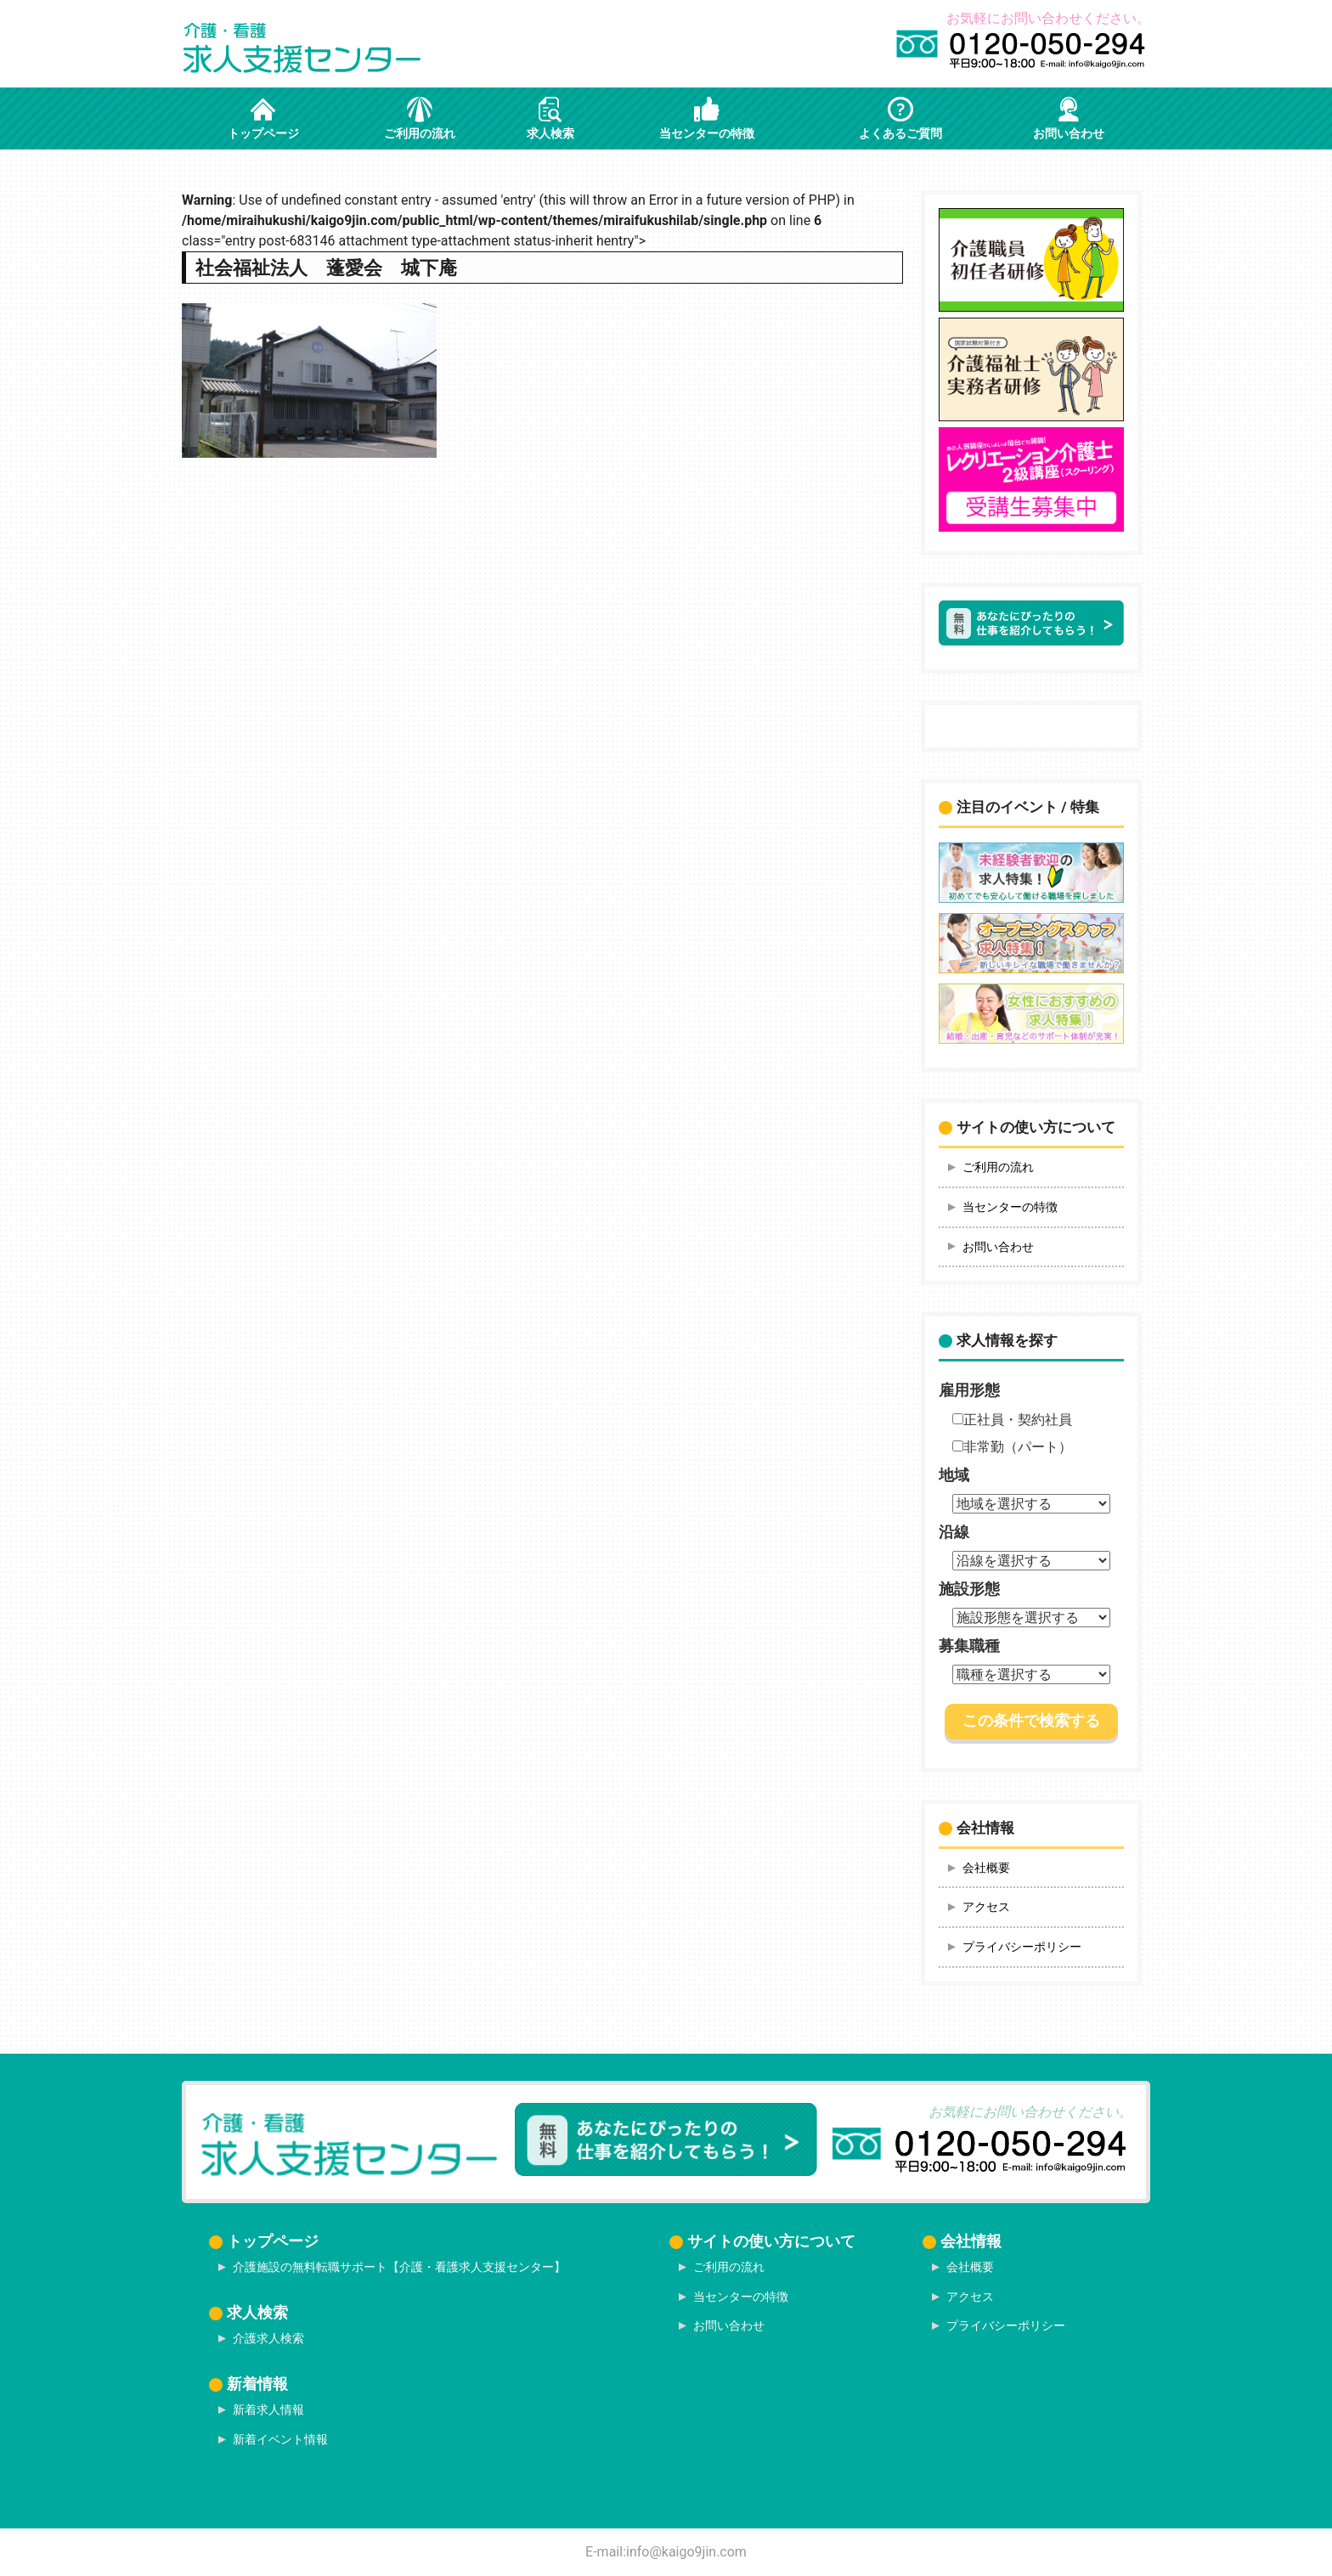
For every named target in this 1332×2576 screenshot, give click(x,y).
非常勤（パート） (1012, 1447)
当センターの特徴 (1010, 1207)
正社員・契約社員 (1012, 1420)
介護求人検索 (268, 2338)
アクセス (986, 1907)
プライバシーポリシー (1021, 1946)
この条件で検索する (1031, 1720)
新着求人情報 (268, 2409)
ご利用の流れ (998, 1167)
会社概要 (986, 1867)
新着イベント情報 (280, 2439)
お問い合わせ (998, 1247)
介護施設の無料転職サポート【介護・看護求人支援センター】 (399, 2267)
